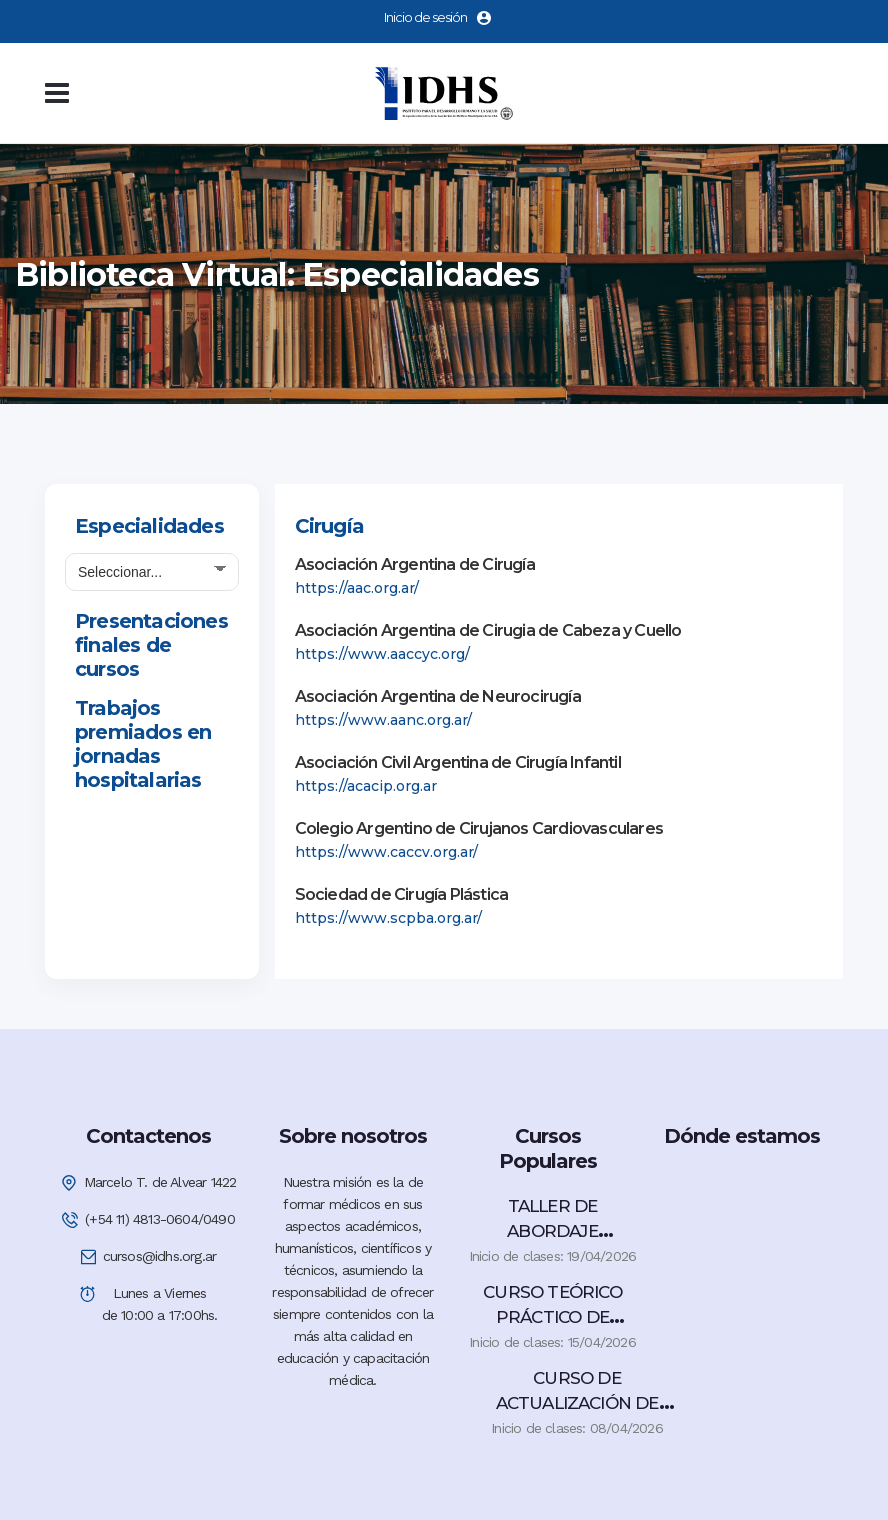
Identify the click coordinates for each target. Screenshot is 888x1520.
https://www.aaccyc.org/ (382, 654)
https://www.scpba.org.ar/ (388, 918)
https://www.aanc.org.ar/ (383, 720)
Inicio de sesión (437, 17)
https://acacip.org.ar (366, 786)
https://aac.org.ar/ (357, 588)
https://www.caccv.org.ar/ (386, 852)
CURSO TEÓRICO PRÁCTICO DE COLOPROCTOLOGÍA (552, 1317)
